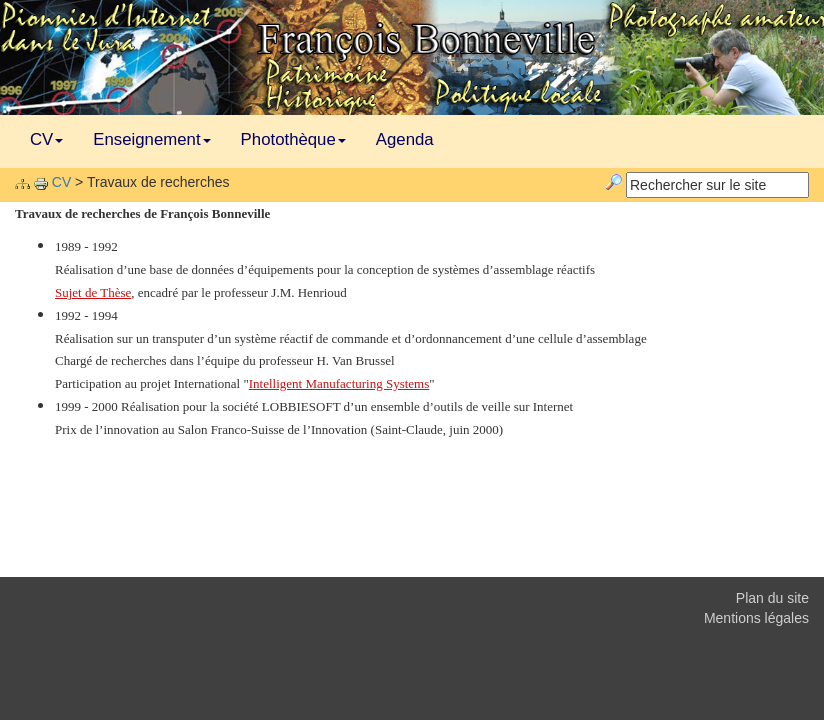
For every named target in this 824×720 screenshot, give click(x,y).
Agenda (405, 139)
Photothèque (293, 139)
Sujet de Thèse (93, 292)
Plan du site (772, 598)
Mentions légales (756, 618)
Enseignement (151, 139)
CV (46, 139)
